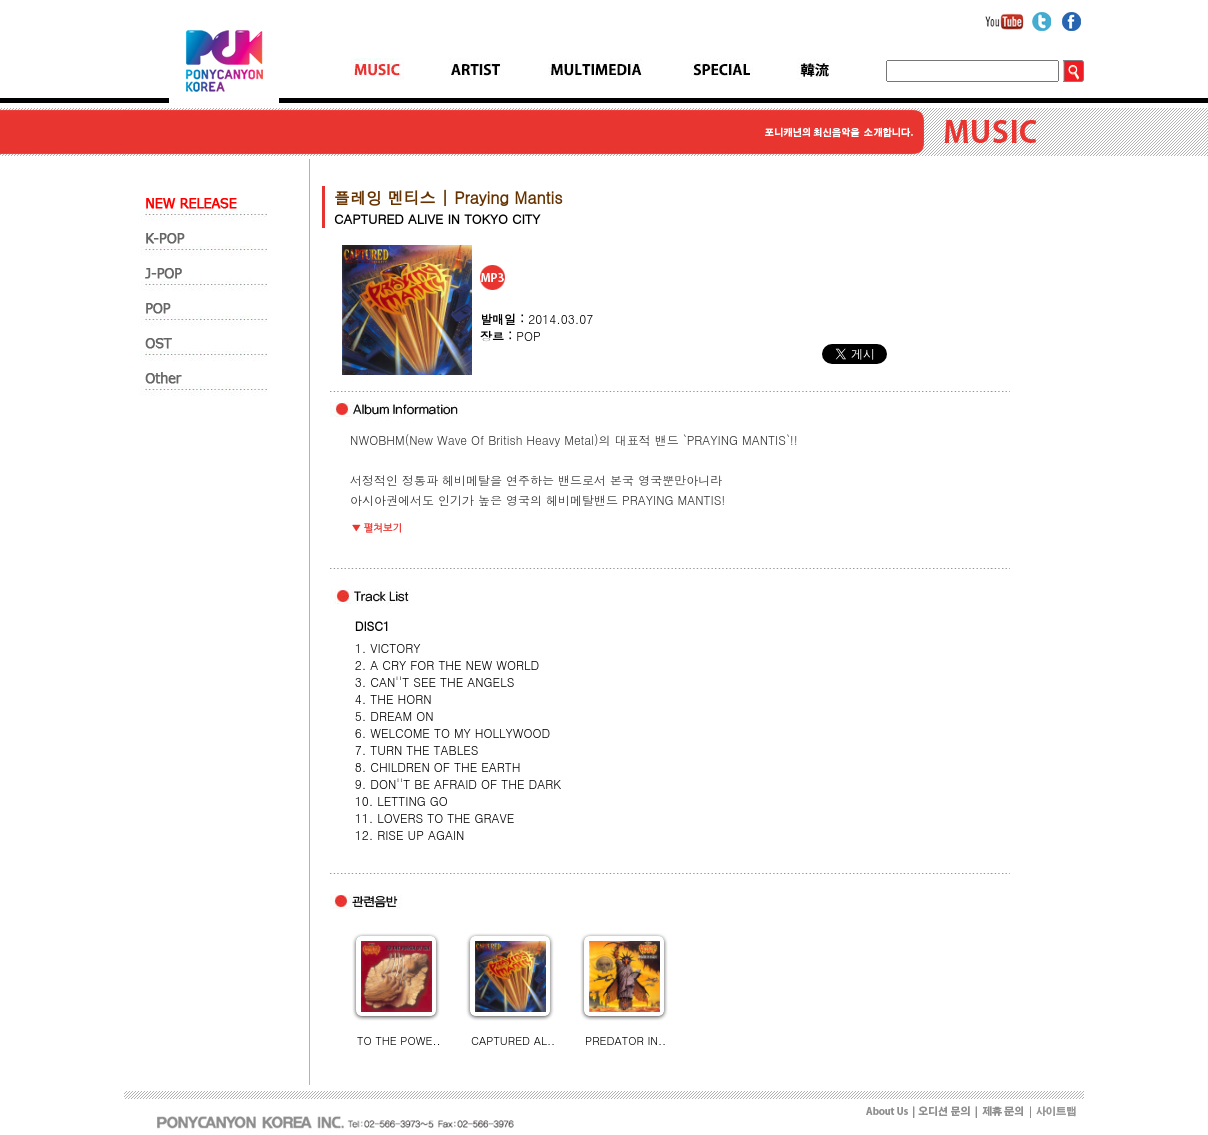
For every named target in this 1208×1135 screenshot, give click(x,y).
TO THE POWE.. (399, 1040)
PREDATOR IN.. (625, 1040)
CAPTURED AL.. (513, 1040)
